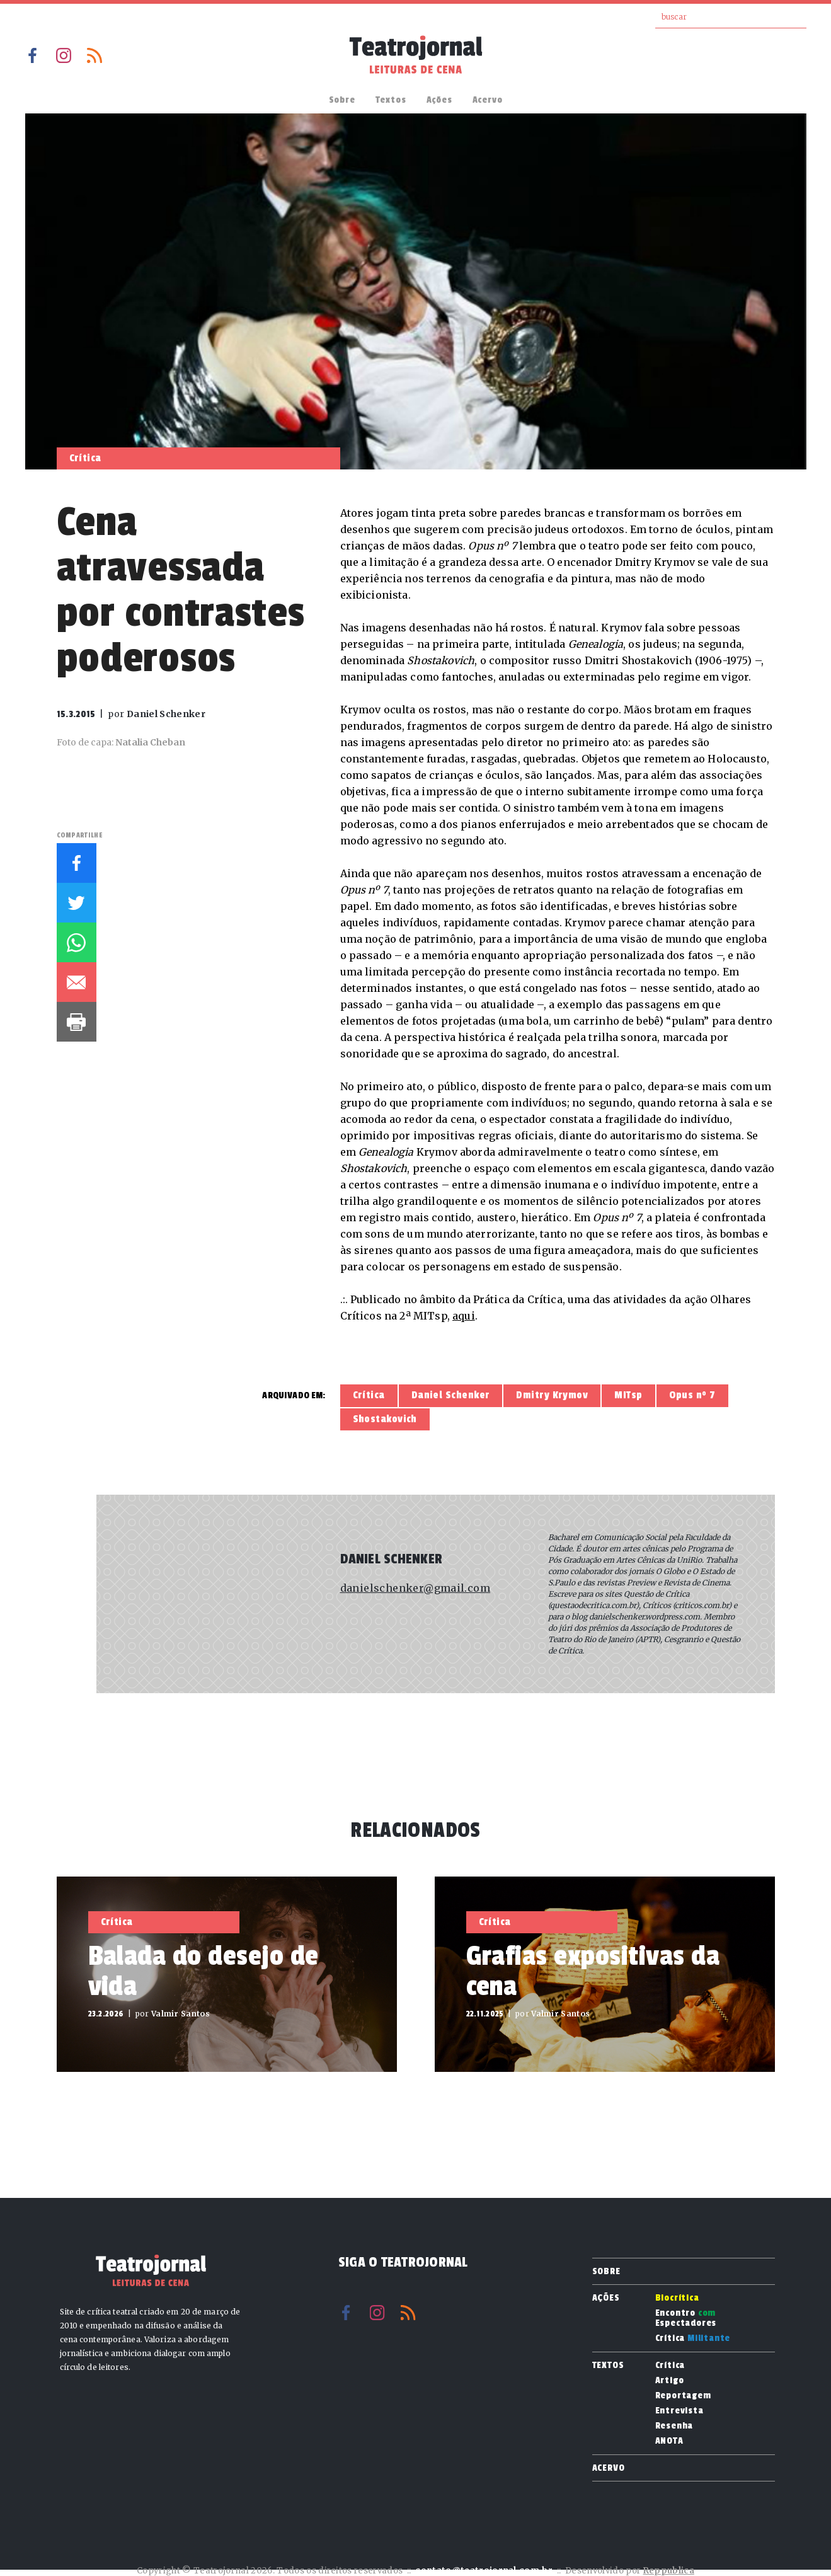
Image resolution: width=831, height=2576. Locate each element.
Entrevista (679, 2411)
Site (349, 1627)
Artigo (669, 2381)
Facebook (32, 55)
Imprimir (76, 1022)
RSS (94, 55)
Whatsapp (76, 942)
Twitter (76, 903)
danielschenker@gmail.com (415, 1588)
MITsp (628, 1395)
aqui (463, 1315)
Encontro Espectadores (686, 2318)
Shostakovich (385, 1419)
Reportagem (683, 2396)
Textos (390, 100)
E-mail (76, 982)
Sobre (342, 100)
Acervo (488, 100)
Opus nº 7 (692, 1395)
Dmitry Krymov (552, 1395)
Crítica (369, 1395)
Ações (439, 100)
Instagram (63, 55)
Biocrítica (677, 2298)
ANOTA (669, 2441)
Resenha (674, 2426)
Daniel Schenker (450, 1395)
